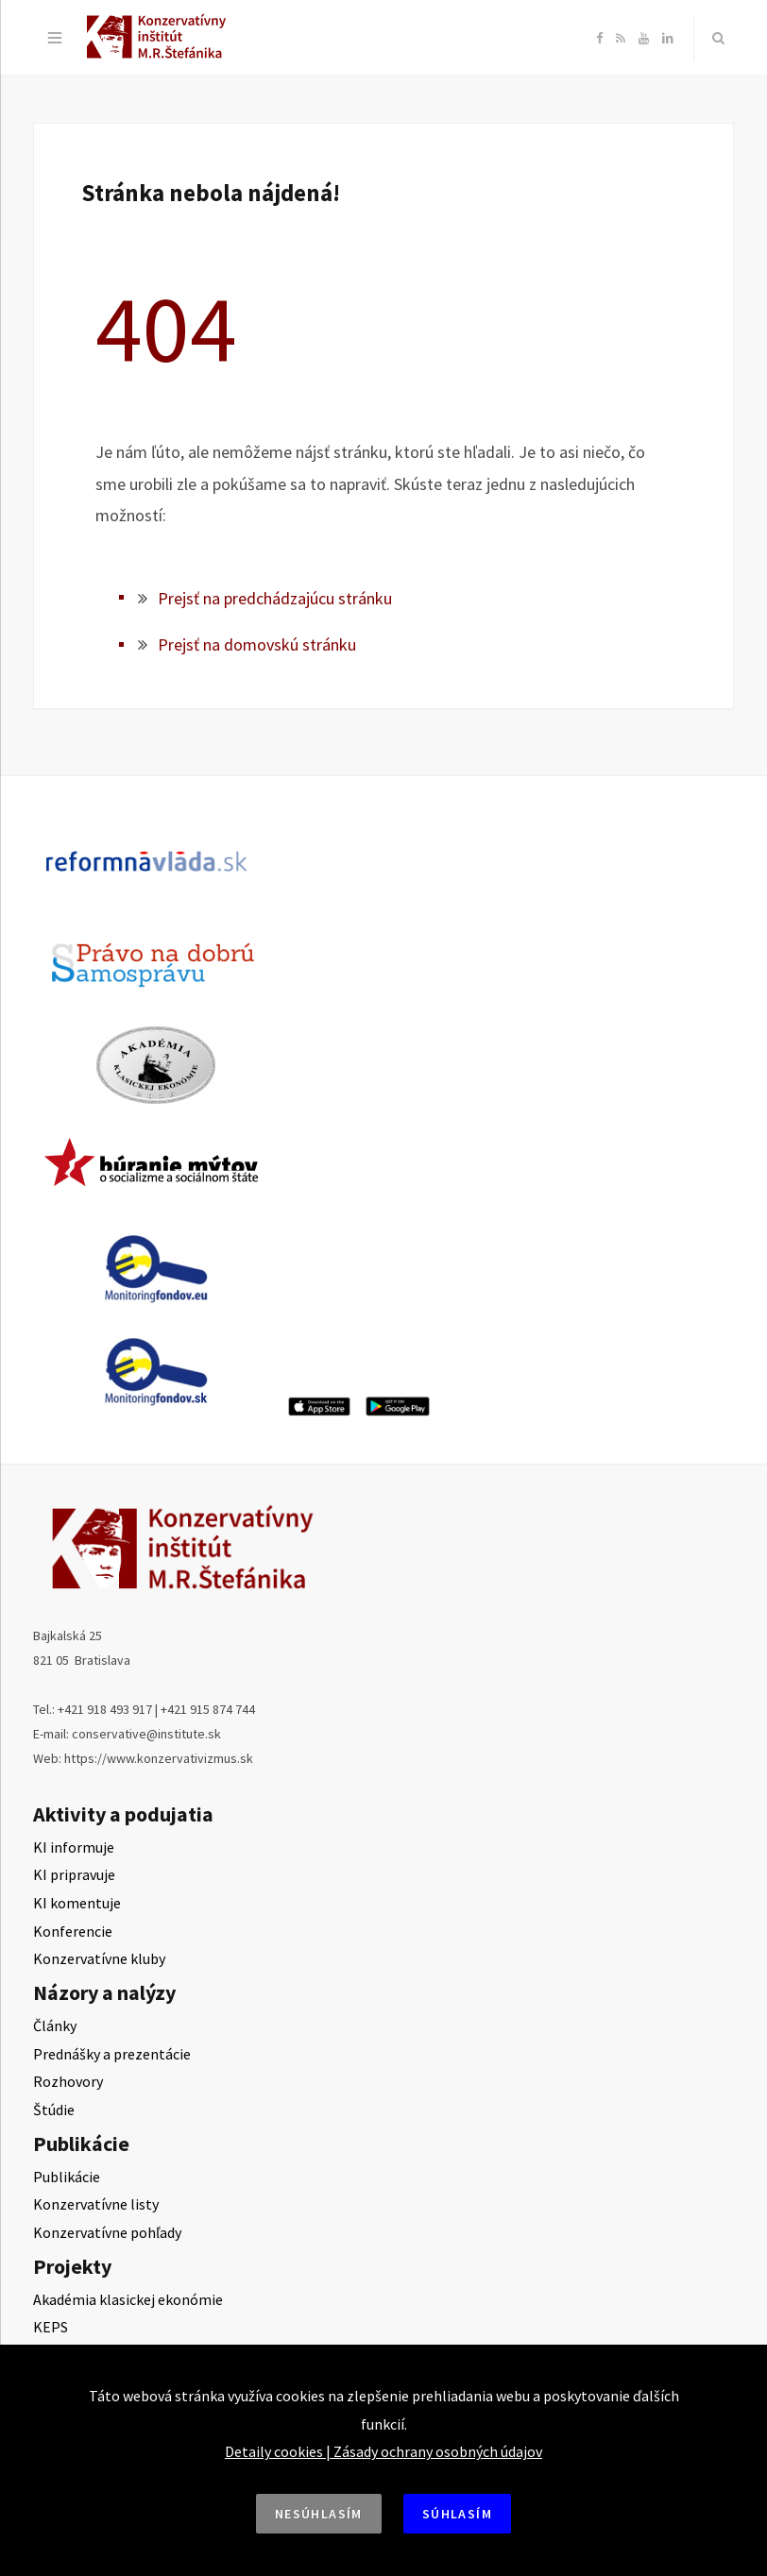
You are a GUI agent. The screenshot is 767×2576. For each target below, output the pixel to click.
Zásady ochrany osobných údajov (437, 2451)
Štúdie (54, 2109)
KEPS (50, 2326)
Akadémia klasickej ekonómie (128, 2299)
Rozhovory (68, 2081)
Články (55, 2025)
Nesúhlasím (319, 2513)
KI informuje (73, 1847)
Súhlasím (457, 2513)
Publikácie (66, 2176)
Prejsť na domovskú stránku (257, 644)
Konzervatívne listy (96, 2204)
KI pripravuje (74, 1874)
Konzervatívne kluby (99, 1958)
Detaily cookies (274, 2451)
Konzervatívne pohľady (107, 2232)
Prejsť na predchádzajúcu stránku (275, 598)
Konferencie (72, 1931)
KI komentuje (77, 1902)
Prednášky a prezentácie (112, 2053)
